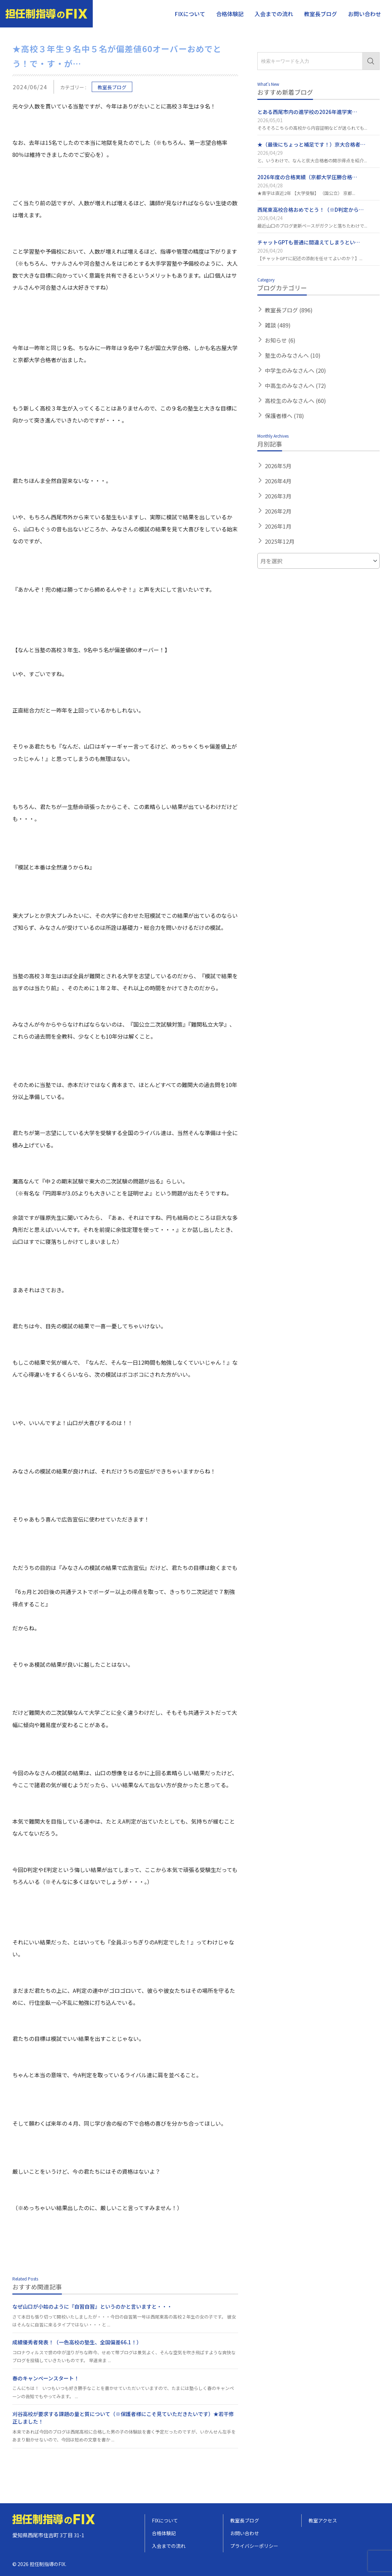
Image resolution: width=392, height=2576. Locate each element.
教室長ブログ (320, 14)
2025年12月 (279, 541)
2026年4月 (278, 481)
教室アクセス (323, 2520)
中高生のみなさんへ (295, 385)
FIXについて (190, 14)
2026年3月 (278, 496)
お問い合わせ (364, 14)
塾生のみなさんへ (293, 355)
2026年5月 (278, 466)
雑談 (278, 325)
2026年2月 (278, 511)
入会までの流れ (274, 14)
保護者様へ (284, 416)
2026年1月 (278, 526)
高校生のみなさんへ (295, 400)
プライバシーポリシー (254, 2545)
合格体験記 (230, 14)
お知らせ (280, 340)
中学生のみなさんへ (295, 370)
